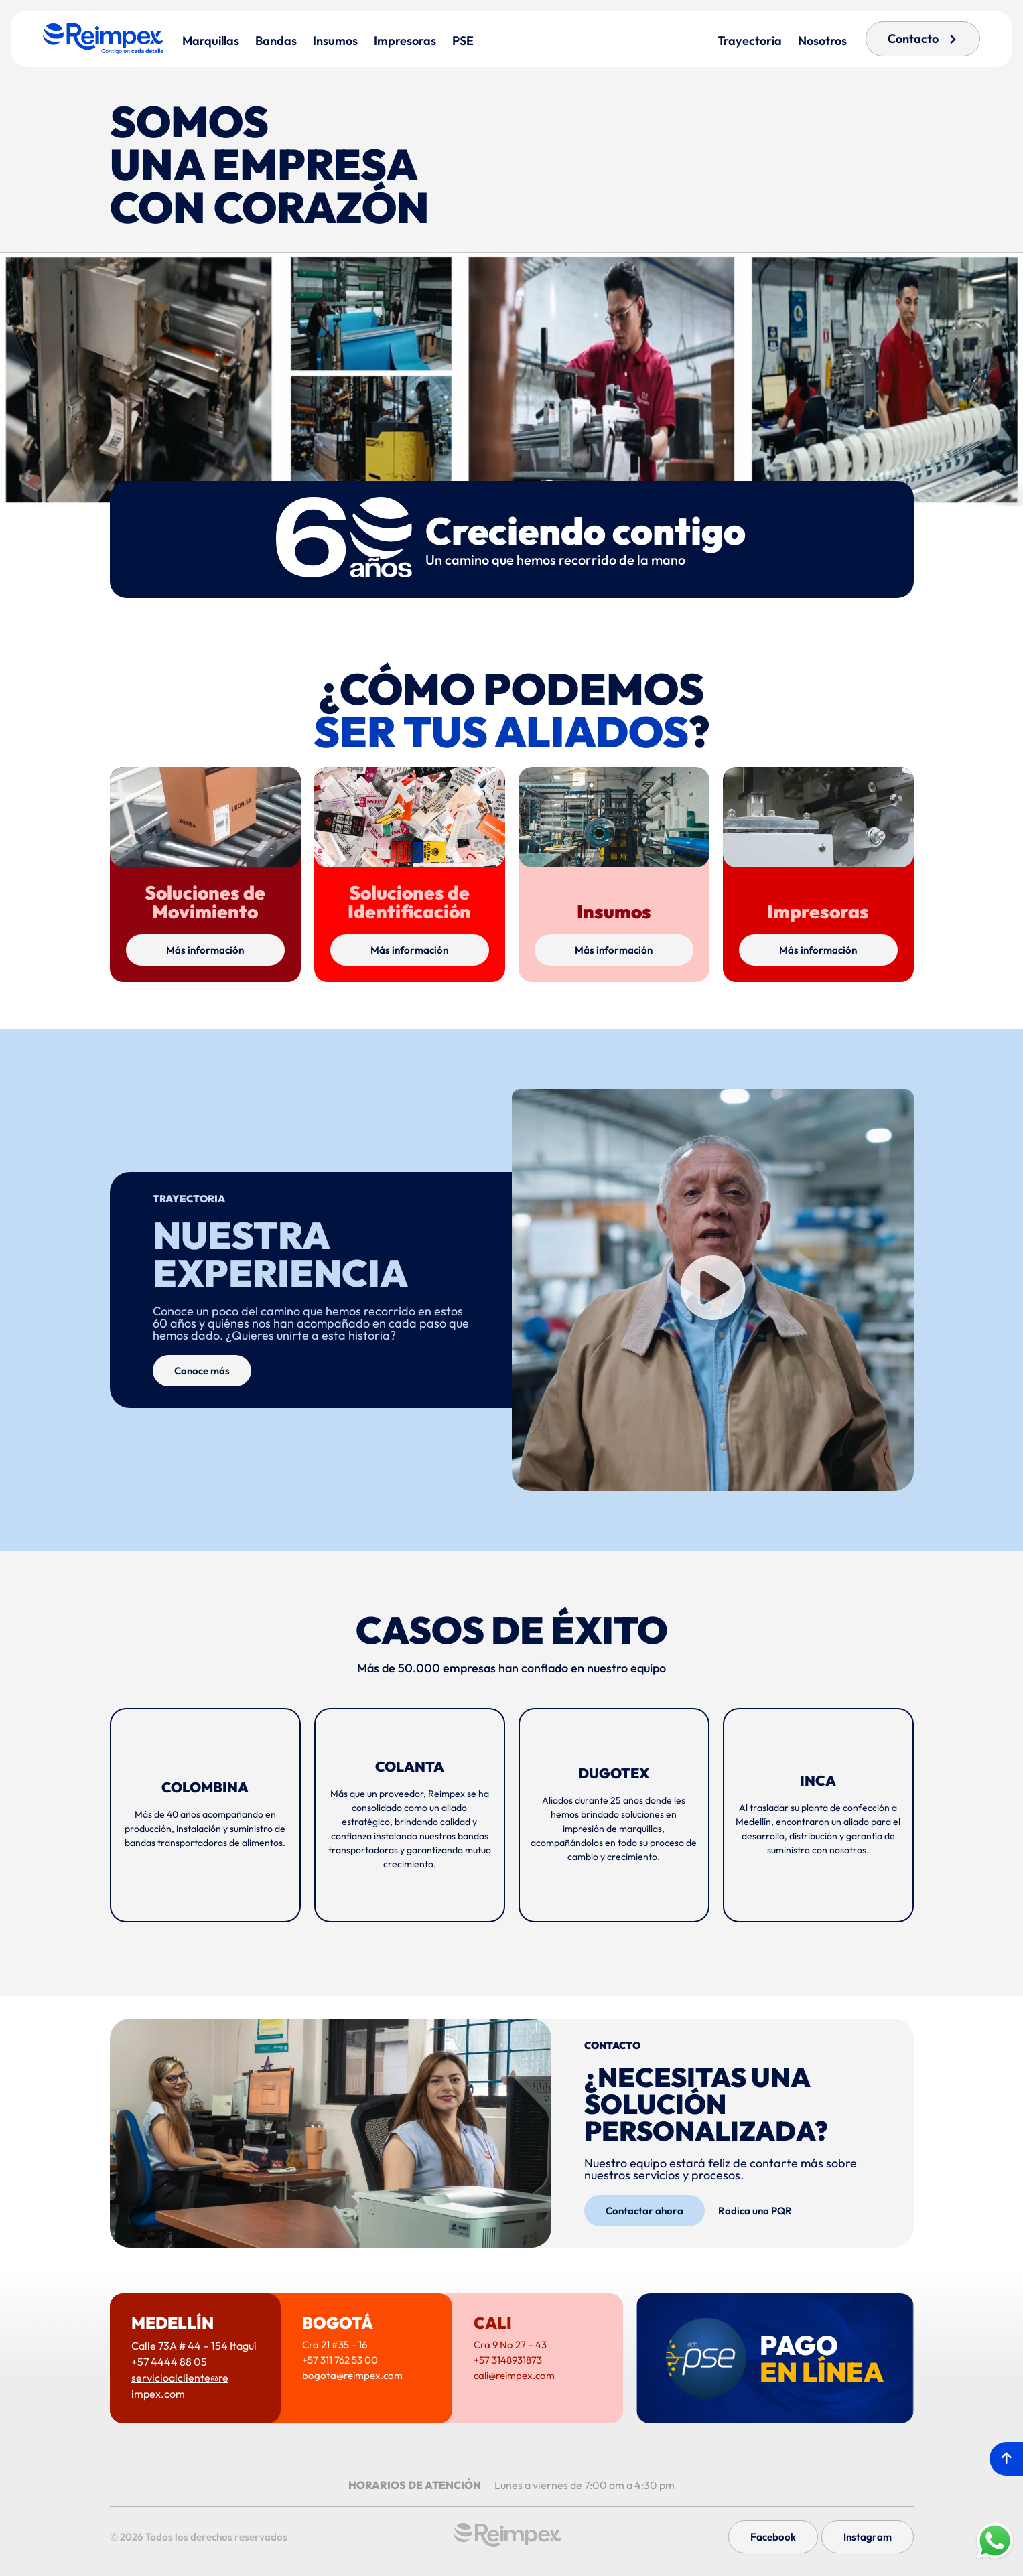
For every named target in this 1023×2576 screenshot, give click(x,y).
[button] (712, 1290)
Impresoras (405, 40)
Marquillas (210, 40)
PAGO (822, 2358)
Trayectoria (750, 40)
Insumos (335, 40)
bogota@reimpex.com (352, 2375)
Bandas (276, 40)
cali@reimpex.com (514, 2375)
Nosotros (822, 40)
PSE (463, 40)
